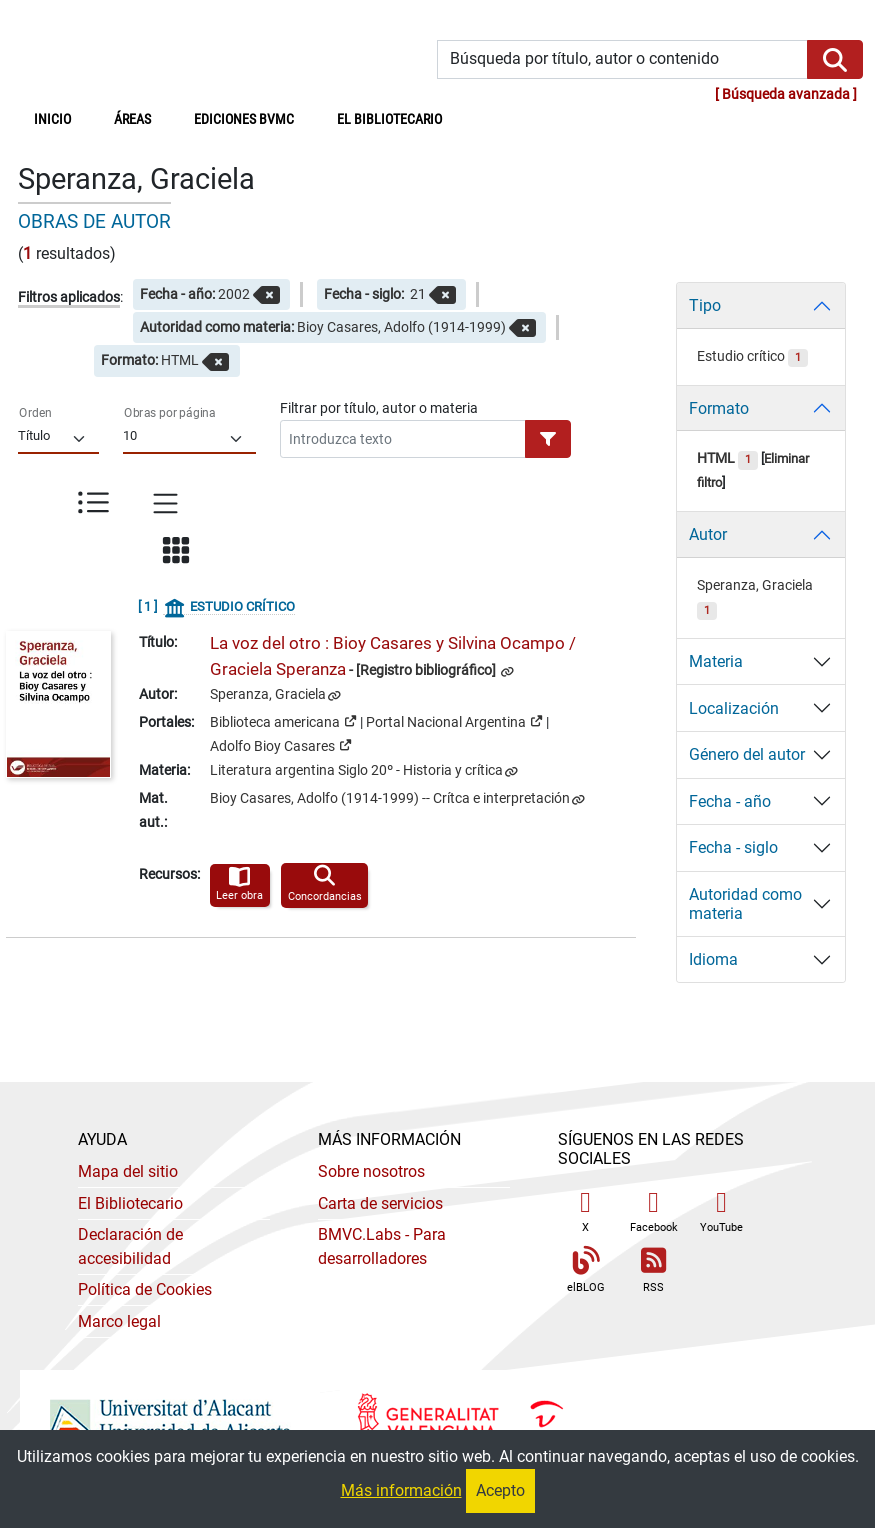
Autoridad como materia (745, 904)
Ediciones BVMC (244, 119)
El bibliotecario (389, 119)
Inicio (63, 118)
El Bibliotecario (130, 1203)
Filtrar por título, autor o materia (379, 408)
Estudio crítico (752, 356)
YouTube (721, 1211)
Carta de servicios (380, 1203)
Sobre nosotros (371, 1171)
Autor (708, 534)
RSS (654, 1270)
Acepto (500, 1490)
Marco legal (119, 1321)
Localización (734, 708)
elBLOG (586, 1270)
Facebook (654, 1211)
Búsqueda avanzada (786, 94)
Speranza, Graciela (268, 694)
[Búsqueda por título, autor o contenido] (623, 59)
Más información (401, 1490)
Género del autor (747, 754)
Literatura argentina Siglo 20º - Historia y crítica (356, 770)
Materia (716, 661)
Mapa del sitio (128, 1171)
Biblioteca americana (283, 721)
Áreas (132, 119)
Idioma (713, 959)
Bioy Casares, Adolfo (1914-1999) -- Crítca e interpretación (390, 798)
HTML (727, 458)
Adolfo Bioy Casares (281, 745)
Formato (719, 408)
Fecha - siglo (733, 847)
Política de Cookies (145, 1289)
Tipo (705, 305)
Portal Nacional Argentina (454, 721)
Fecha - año (730, 801)
